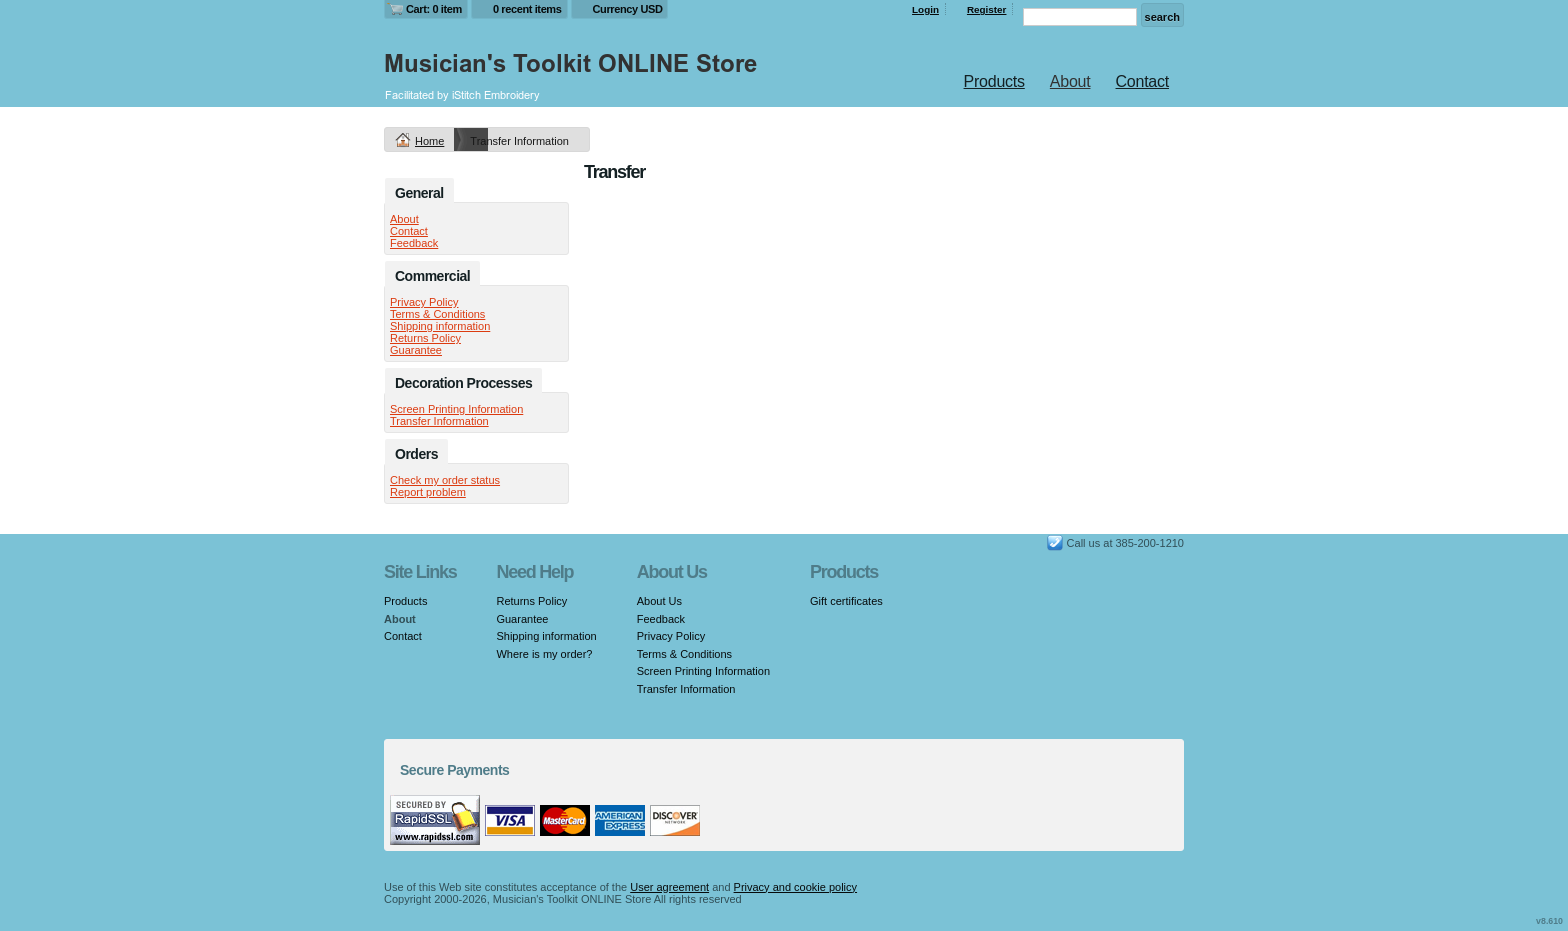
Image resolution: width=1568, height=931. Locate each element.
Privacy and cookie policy (796, 887)
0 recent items (527, 9)
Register (987, 9)
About (1070, 81)
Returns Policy (425, 338)
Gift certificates (846, 601)
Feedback (414, 243)
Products (994, 81)
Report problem (428, 492)
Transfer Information (439, 421)
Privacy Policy (424, 302)
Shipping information (440, 326)
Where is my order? (544, 654)
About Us (659, 601)
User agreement (669, 887)
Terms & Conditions (437, 314)
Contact (1142, 81)
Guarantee (416, 350)
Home (429, 141)
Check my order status (445, 480)
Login (925, 9)
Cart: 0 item (434, 9)
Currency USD (628, 9)
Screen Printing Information (456, 409)
